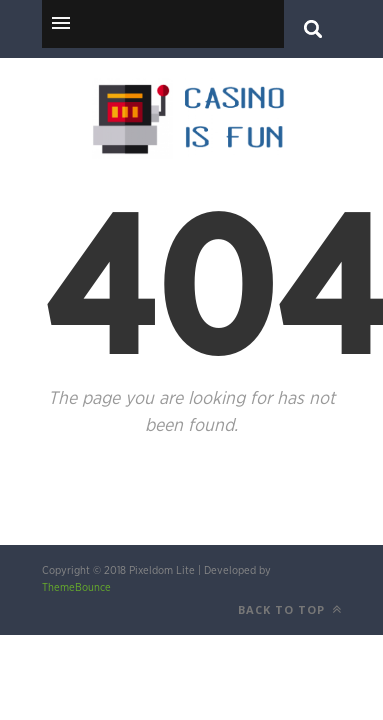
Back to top (290, 609)
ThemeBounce (76, 587)
